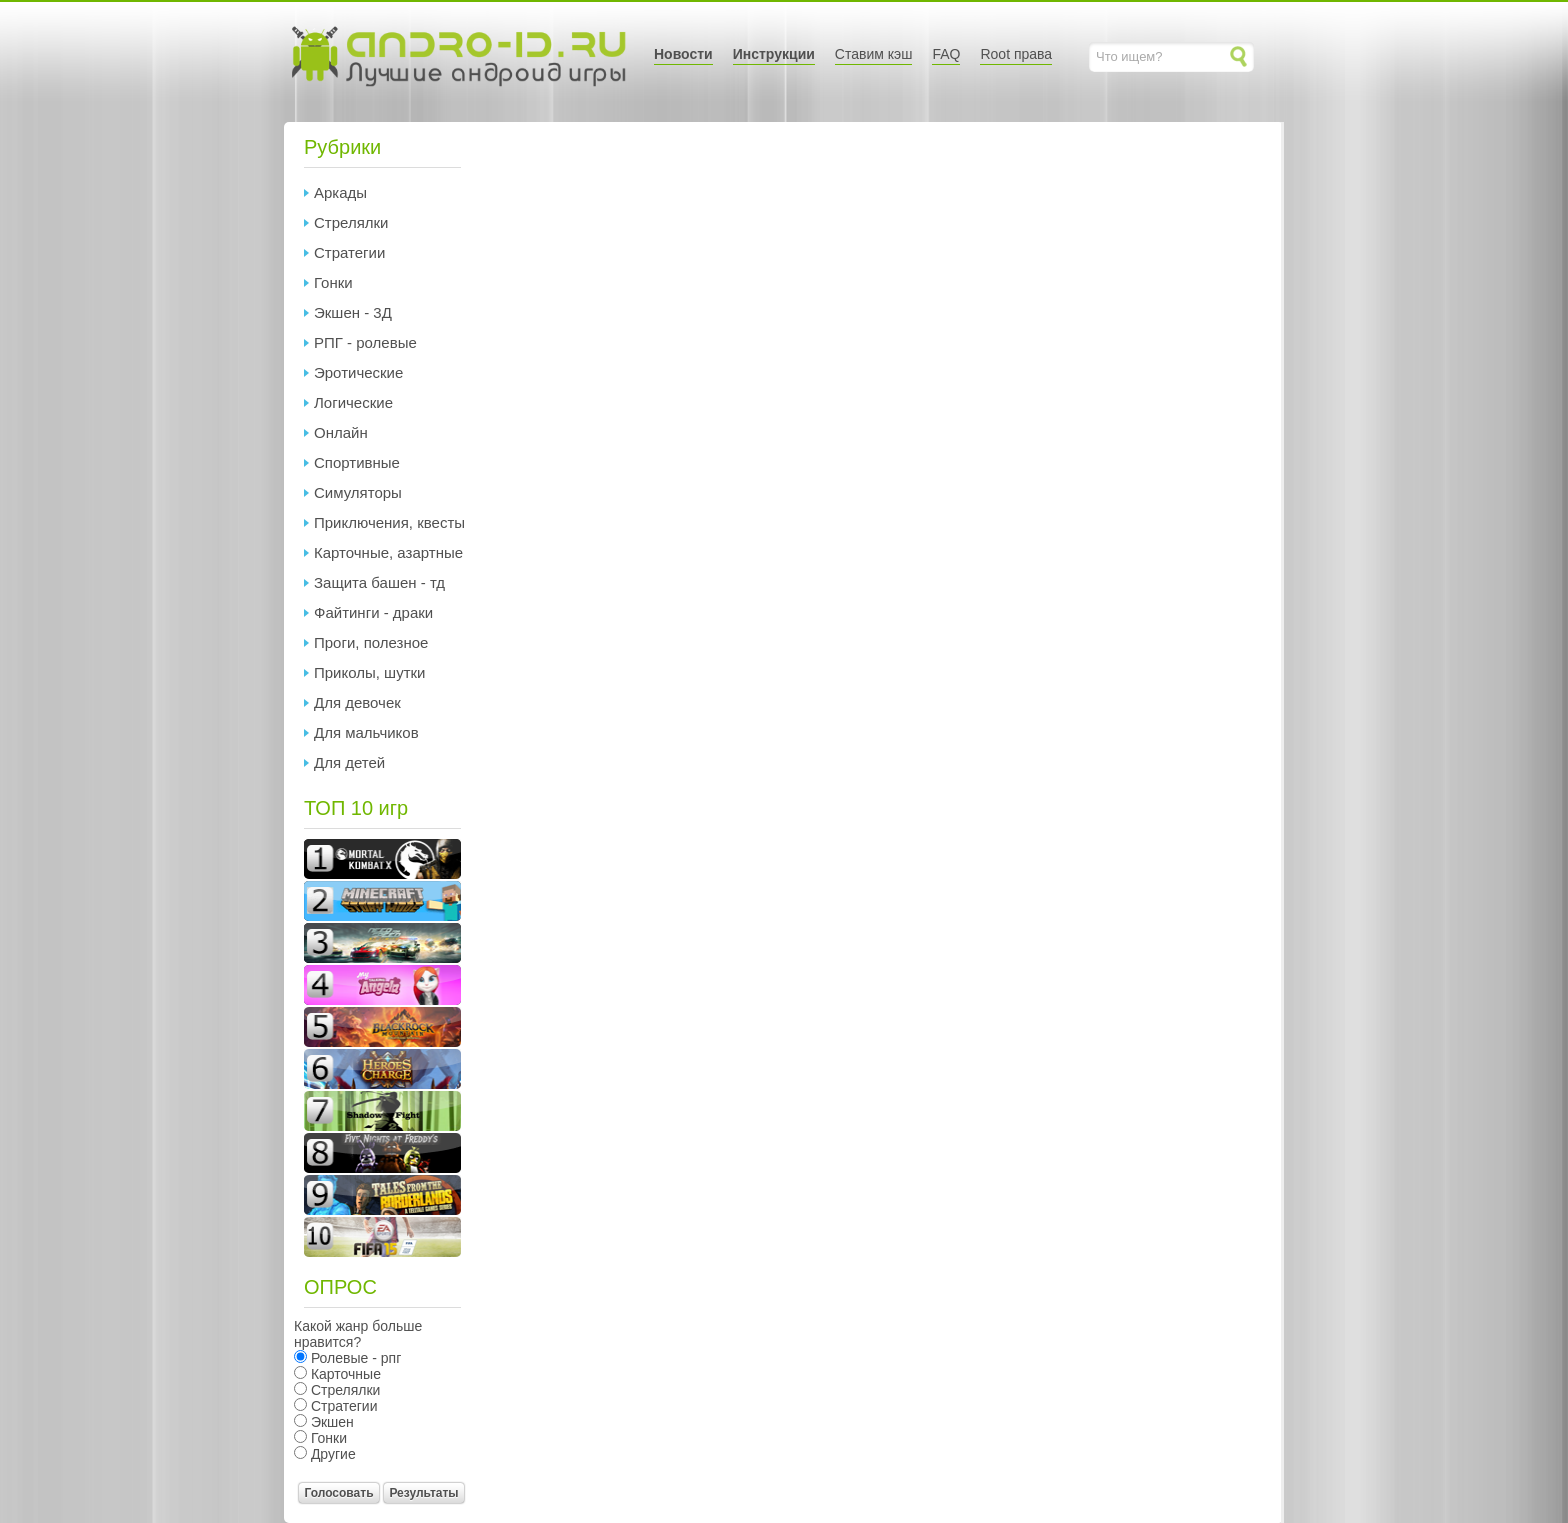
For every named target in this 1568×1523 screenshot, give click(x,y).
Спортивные (357, 462)
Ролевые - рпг (354, 1358)
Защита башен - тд (379, 582)
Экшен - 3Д (353, 312)
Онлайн (341, 432)
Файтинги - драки (373, 612)
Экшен (330, 1422)
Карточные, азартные (388, 552)
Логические (353, 402)
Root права (1016, 54)
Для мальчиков (366, 732)
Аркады (340, 192)
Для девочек (357, 702)
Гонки (333, 282)
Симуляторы (358, 492)
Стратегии (349, 252)
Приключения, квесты (389, 522)
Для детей (349, 762)
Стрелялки (351, 222)
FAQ (946, 54)
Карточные (344, 1374)
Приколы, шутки (369, 672)
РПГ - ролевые (365, 342)
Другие (331, 1454)
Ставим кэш (874, 54)
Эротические (358, 372)
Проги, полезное (371, 642)
